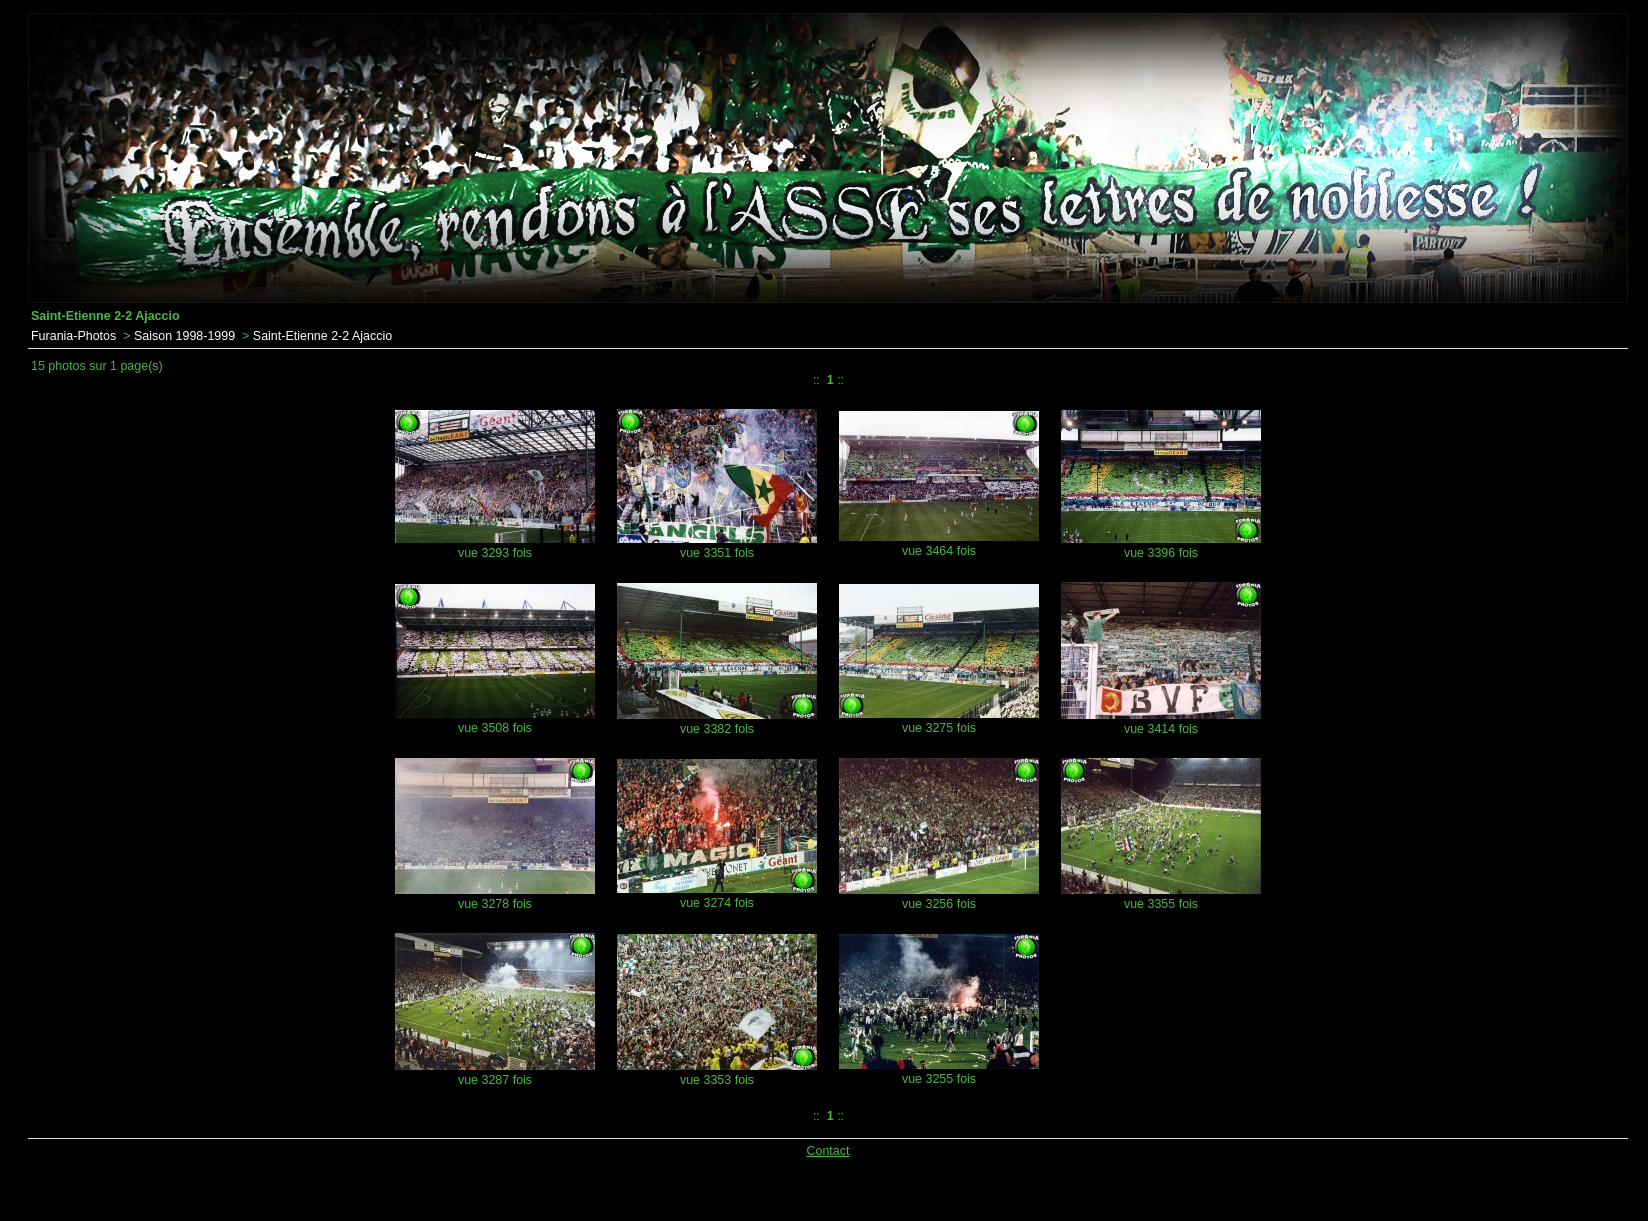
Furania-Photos (73, 336)
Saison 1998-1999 (184, 336)
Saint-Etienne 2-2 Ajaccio (322, 336)
